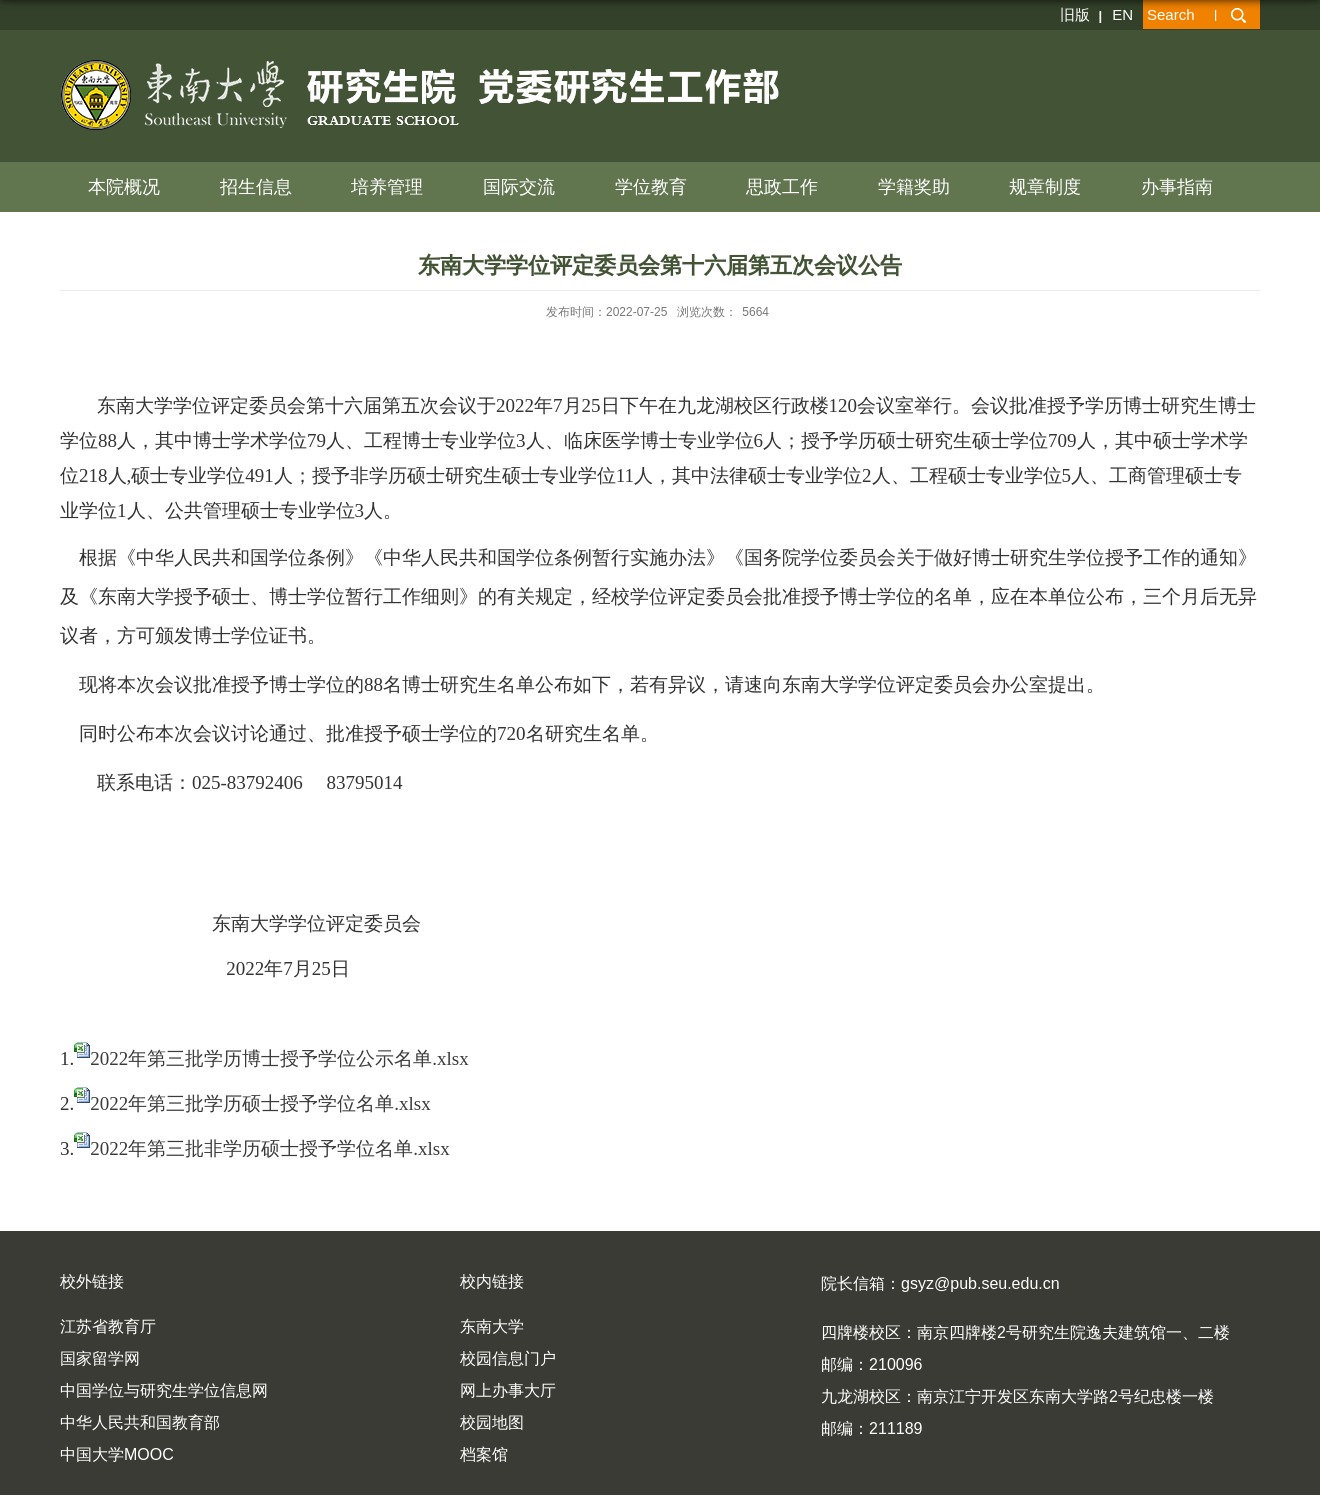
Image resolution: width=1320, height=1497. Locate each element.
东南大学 (492, 1326)
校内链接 (492, 1281)
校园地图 (492, 1422)
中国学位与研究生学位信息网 (164, 1390)
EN (1122, 14)
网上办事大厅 (508, 1390)
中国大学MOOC (117, 1454)
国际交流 (519, 187)
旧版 (1075, 14)
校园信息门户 (508, 1358)
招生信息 (256, 187)
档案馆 (484, 1454)
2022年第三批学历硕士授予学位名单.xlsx (260, 1103)
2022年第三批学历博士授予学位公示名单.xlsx (279, 1058)
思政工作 (782, 187)
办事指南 (1177, 187)
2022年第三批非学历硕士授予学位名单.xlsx (269, 1148)
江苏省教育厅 (108, 1326)
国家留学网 (100, 1358)
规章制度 (1045, 187)
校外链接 (92, 1281)
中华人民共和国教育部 (140, 1422)
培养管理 (387, 187)
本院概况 (124, 187)
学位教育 (651, 187)
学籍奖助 (914, 187)
